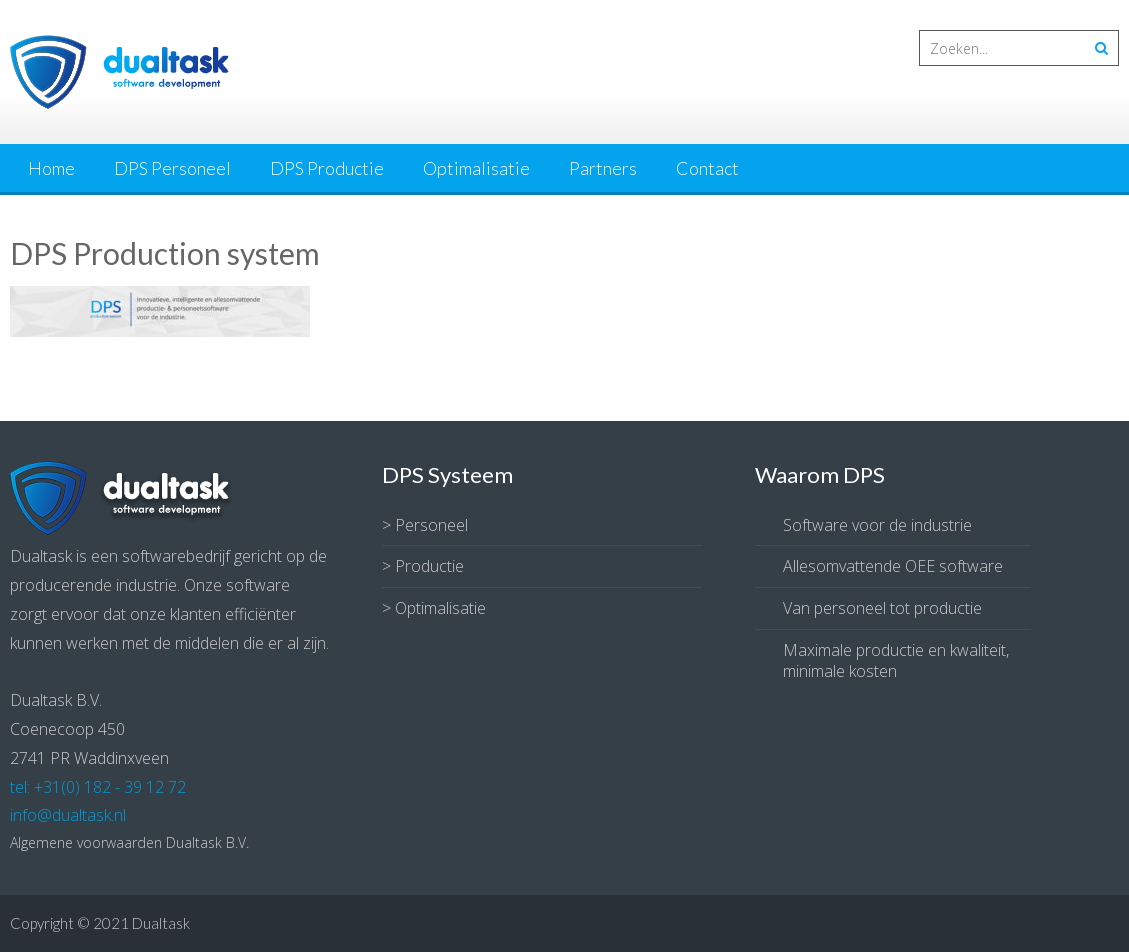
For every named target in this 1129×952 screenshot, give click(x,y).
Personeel (431, 525)
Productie (429, 566)
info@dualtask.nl (68, 815)
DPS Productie (327, 168)
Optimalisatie (476, 168)
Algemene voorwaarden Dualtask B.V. (129, 842)
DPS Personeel (172, 168)
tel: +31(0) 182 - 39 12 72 (98, 787)
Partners (603, 168)
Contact (707, 168)
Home (51, 168)
